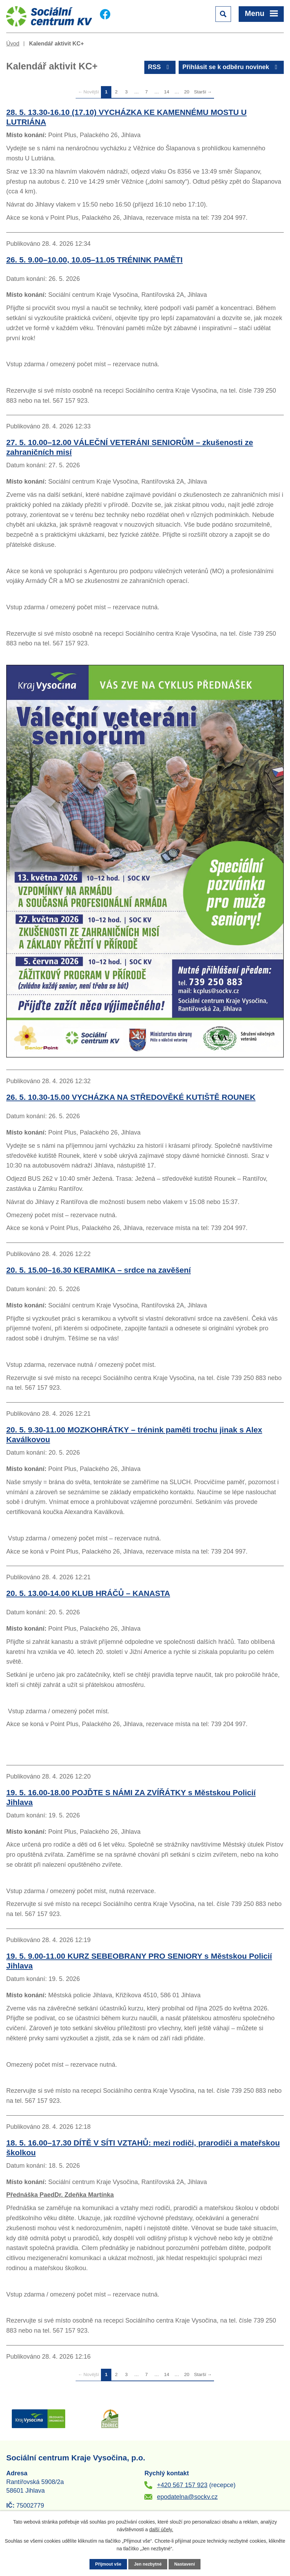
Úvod (12, 43)
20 (186, 91)
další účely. (161, 2529)
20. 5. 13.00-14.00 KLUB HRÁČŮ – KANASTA (88, 1593)
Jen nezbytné (148, 2564)
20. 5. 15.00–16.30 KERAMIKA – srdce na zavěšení (98, 1270)
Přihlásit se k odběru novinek (231, 67)
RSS (160, 67)
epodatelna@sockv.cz (187, 2496)
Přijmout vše (108, 2564)
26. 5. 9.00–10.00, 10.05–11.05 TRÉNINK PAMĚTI (94, 260)
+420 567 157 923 (182, 2485)
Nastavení (184, 2564)
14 (166, 91)
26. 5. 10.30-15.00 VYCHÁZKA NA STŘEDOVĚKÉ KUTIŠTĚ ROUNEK (131, 1097)
